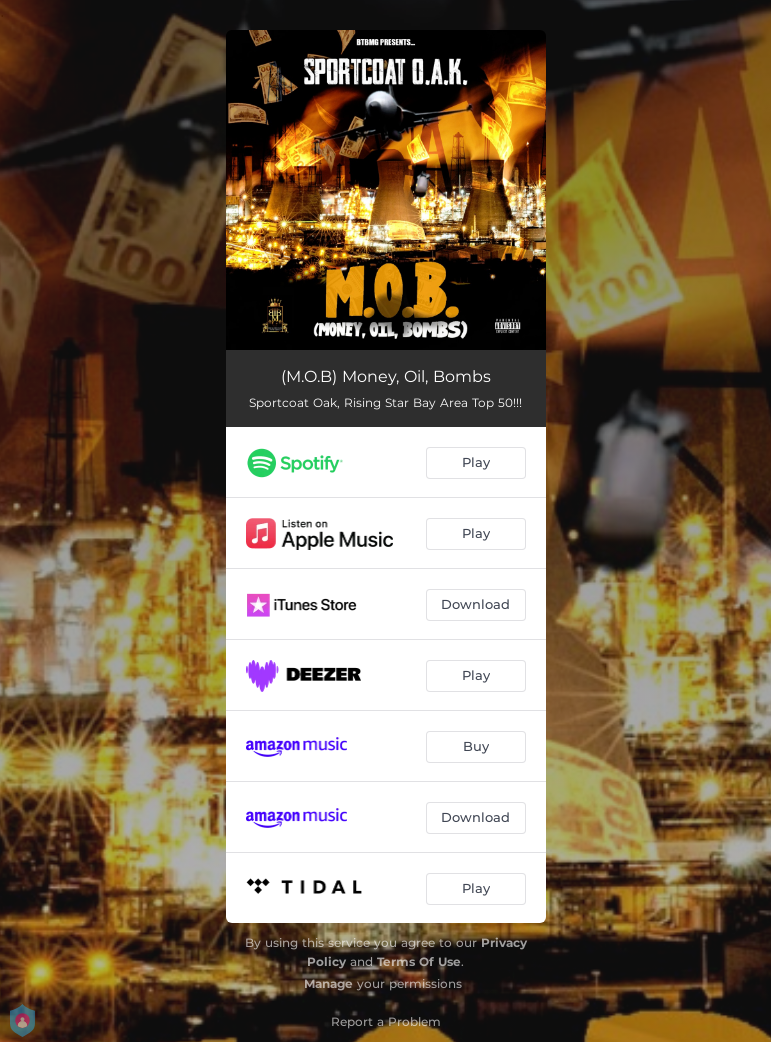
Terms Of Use (419, 961)
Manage (328, 983)
